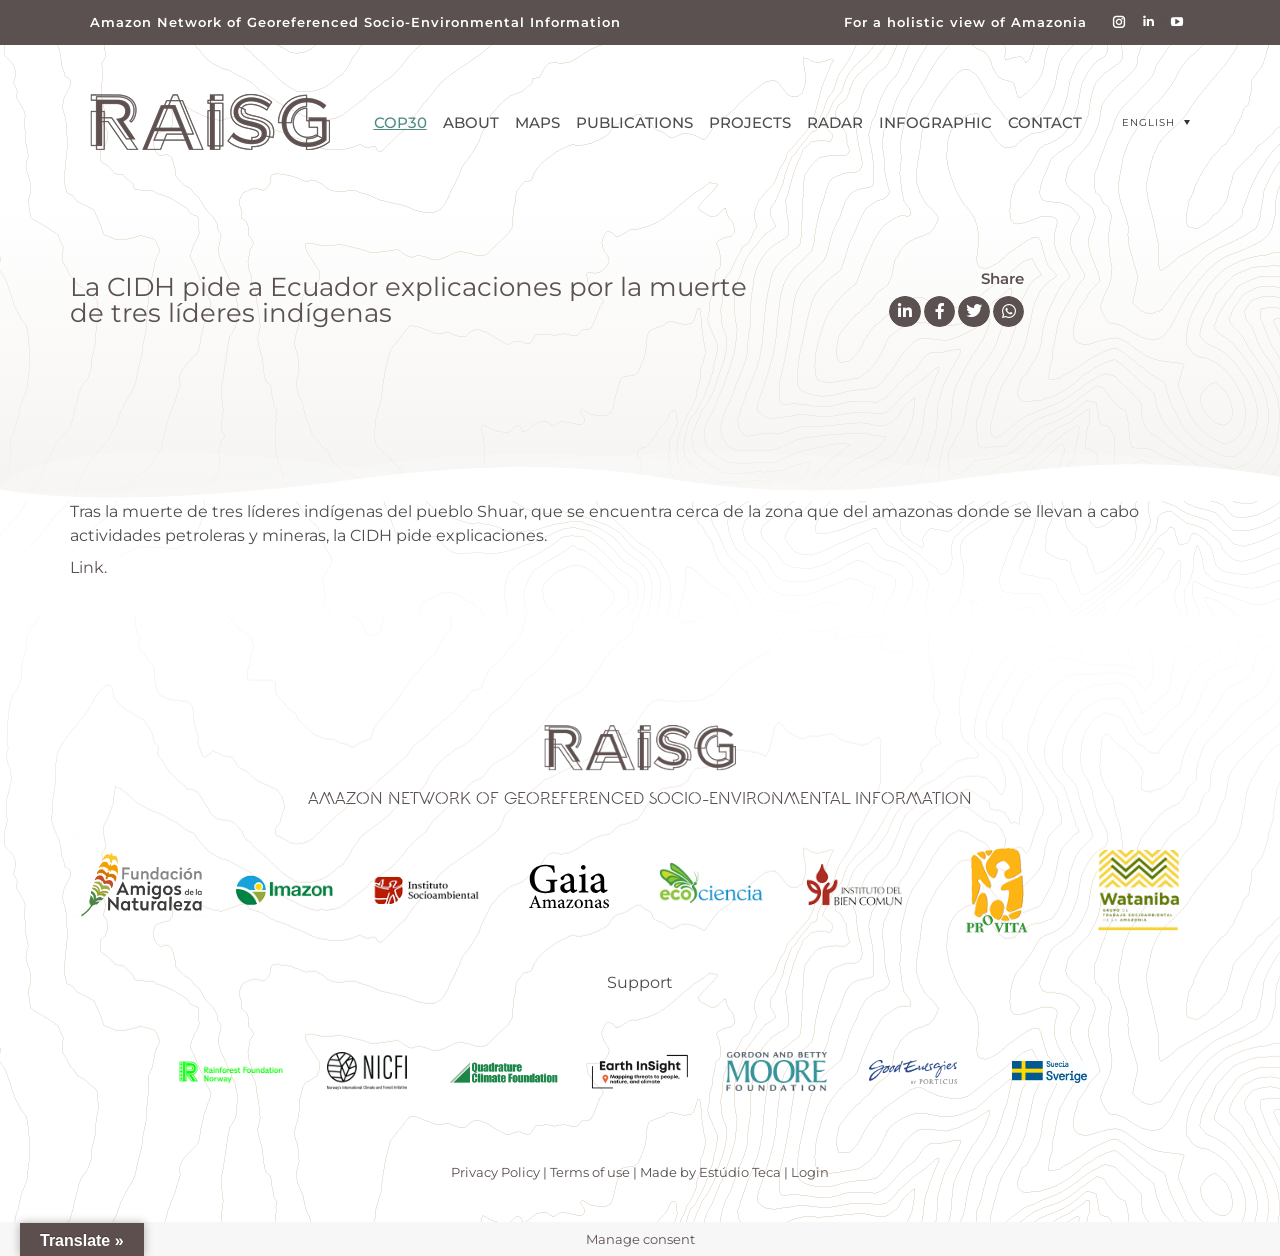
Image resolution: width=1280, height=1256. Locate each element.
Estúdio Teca (740, 1172)
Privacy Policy (495, 1172)
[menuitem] (1156, 122)
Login (810, 1172)
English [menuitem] (1148, 122)
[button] (905, 312)
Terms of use (590, 1172)
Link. (88, 567)
